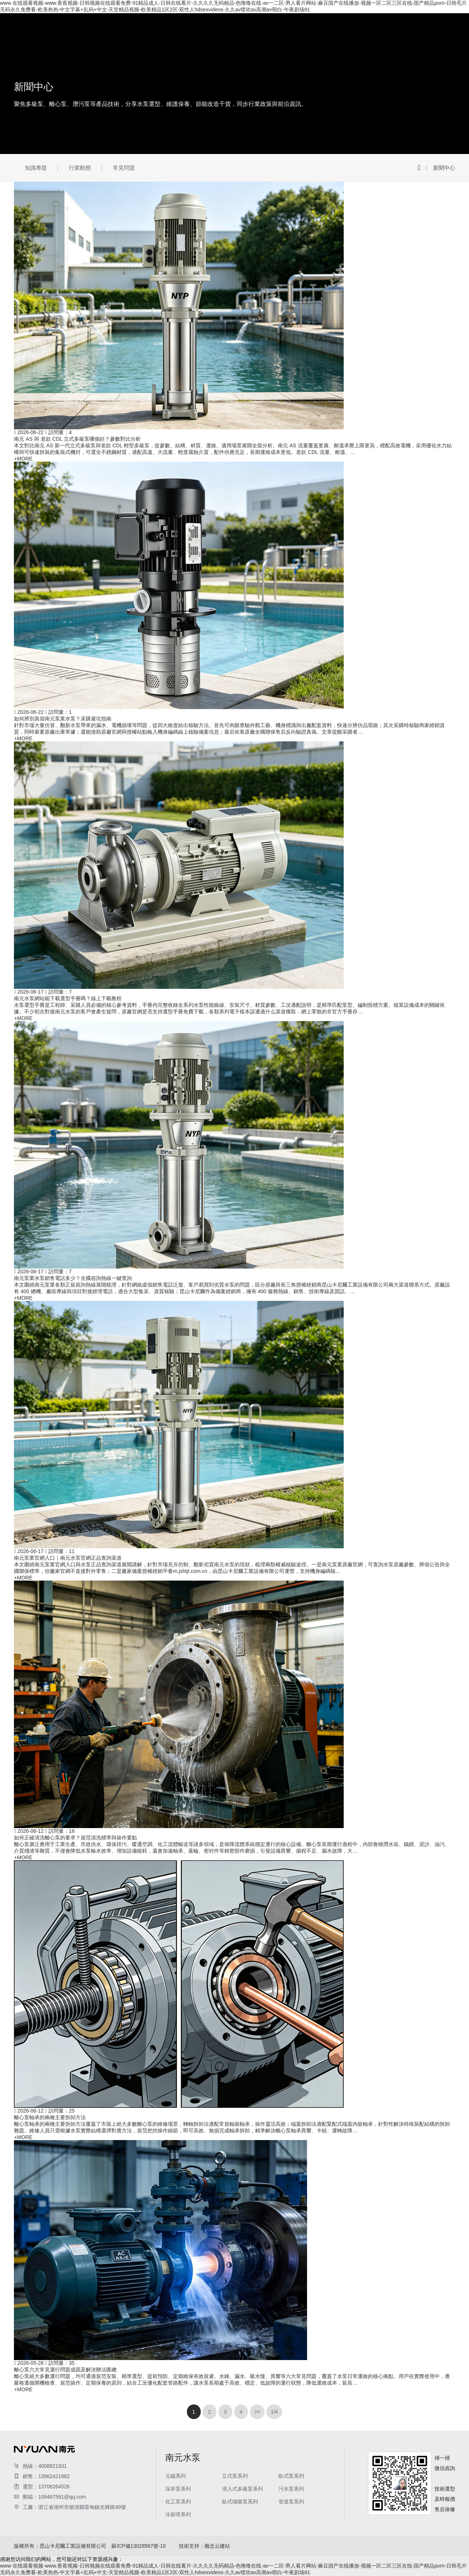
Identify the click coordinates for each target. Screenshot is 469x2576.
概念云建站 (217, 2546)
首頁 (182, 10)
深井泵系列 (190, 70)
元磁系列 (187, 51)
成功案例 (187, 144)
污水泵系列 (190, 84)
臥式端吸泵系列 (195, 97)
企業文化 (187, 30)
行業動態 (187, 130)
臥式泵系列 (190, 64)
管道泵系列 (190, 103)
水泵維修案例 (192, 150)
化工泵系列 (190, 90)
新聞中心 (187, 117)
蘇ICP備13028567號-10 (138, 2546)
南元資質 (187, 37)
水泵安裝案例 (192, 157)
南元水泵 (187, 44)
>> (257, 2412)
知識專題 (187, 123)
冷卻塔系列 (190, 110)
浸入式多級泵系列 (197, 77)
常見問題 (187, 137)
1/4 (274, 2412)
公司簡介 (187, 24)
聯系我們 (187, 163)
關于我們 (187, 17)
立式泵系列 (190, 57)
